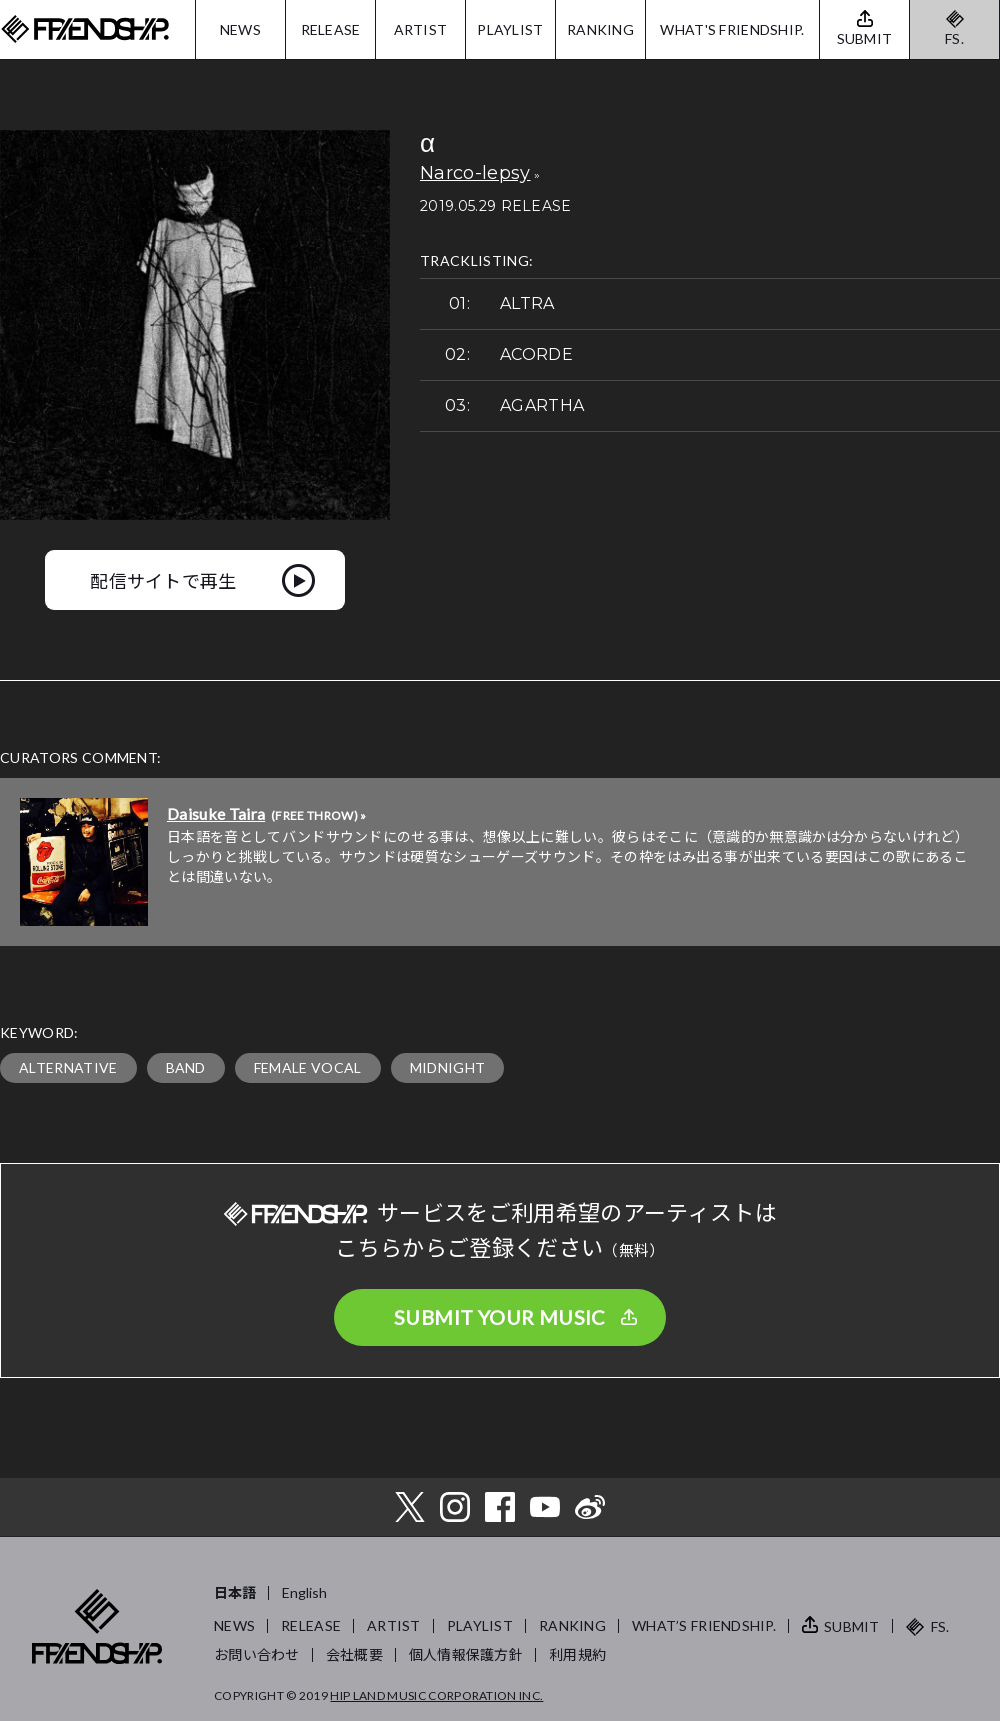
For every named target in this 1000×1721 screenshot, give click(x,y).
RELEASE (331, 29)
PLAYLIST (510, 29)
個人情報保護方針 (466, 1654)
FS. (954, 38)
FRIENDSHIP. (85, 29)
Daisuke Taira (216, 813)
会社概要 (354, 1654)
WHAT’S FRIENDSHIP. (704, 1625)
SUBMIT (852, 1626)
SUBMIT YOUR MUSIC (500, 1317)
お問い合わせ (257, 1654)
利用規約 (577, 1654)
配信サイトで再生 (163, 580)
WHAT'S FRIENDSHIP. (732, 29)
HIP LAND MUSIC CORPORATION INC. (436, 1695)
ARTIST (421, 29)
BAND (186, 1067)
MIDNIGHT (448, 1067)
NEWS (240, 29)
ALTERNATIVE (68, 1067)
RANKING (600, 29)
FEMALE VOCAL (308, 1067)
